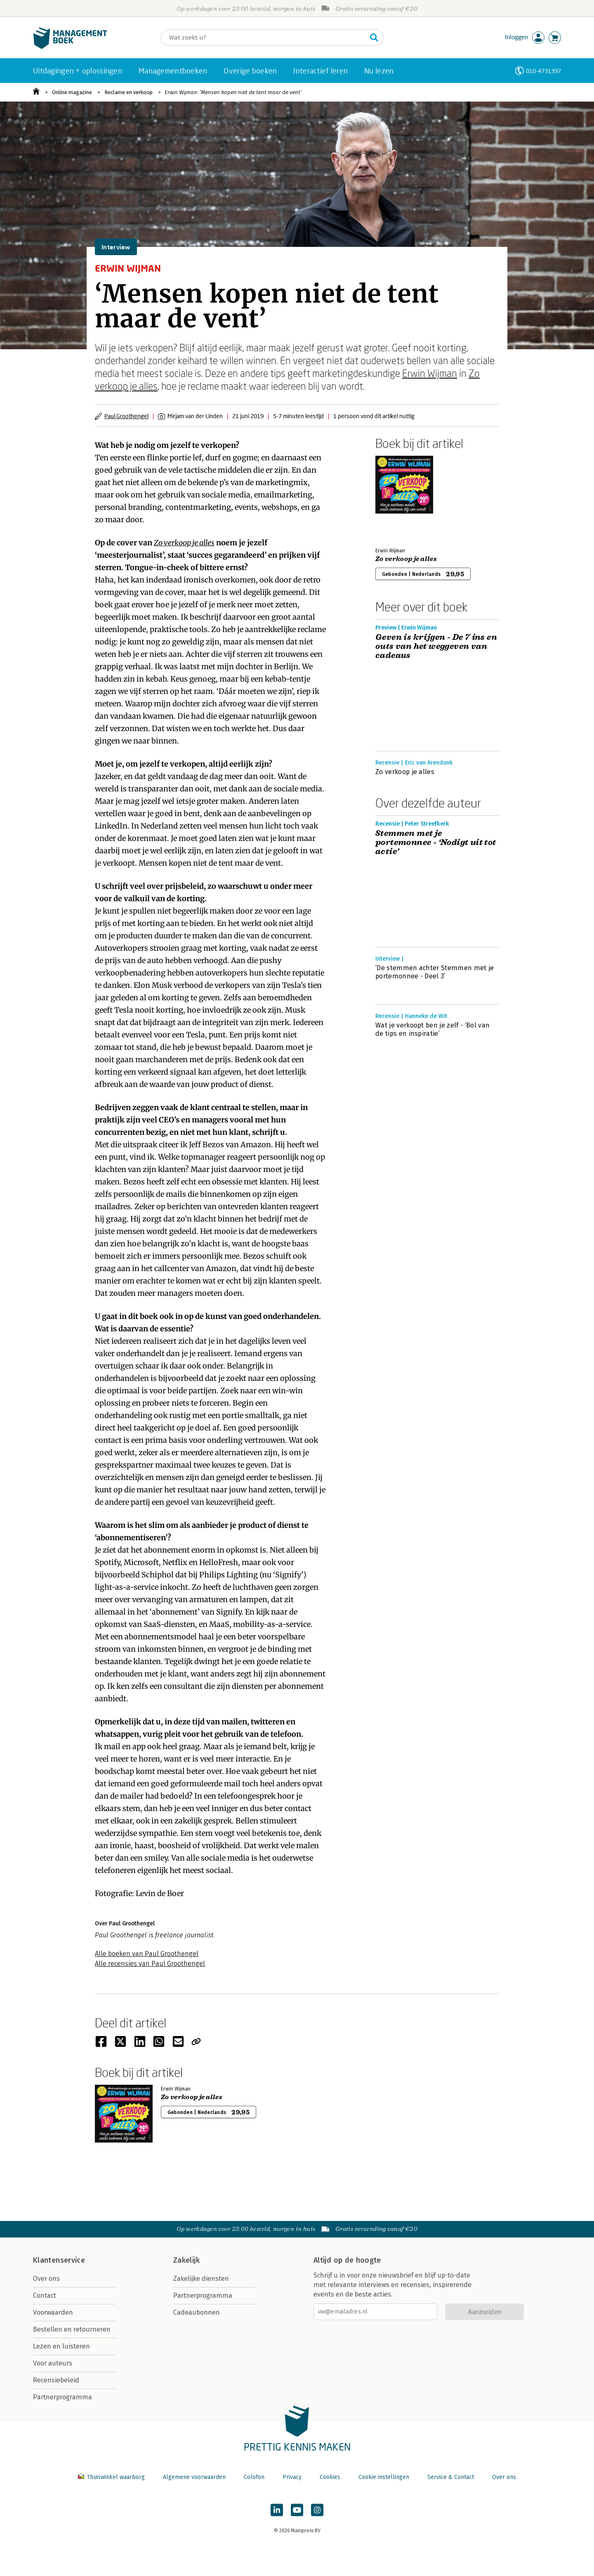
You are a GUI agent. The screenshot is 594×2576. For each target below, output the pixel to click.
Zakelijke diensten (201, 2278)
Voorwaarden (53, 2312)
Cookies (330, 2477)
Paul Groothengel (126, 415)
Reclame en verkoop (128, 92)
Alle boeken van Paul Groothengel (146, 1954)
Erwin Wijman (429, 373)
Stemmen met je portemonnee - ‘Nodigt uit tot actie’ (435, 842)
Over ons (46, 2278)
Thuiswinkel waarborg (112, 2477)
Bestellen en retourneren (72, 2329)
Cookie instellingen (383, 2477)
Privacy (292, 2477)
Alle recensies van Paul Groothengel (150, 1964)
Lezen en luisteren (61, 2346)
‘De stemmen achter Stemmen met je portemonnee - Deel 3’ (434, 972)
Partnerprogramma (62, 2397)
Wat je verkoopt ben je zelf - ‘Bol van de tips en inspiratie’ (432, 1029)
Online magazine (72, 92)
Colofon (254, 2477)
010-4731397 (543, 70)
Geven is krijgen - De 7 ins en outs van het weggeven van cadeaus (436, 646)
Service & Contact (450, 2477)
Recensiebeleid (56, 2380)
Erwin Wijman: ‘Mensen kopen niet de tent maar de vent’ (233, 92)
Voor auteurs (52, 2363)
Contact (44, 2295)
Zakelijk (186, 2260)
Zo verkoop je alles (184, 542)
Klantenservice (59, 2260)
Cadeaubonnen (196, 2312)
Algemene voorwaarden (194, 2477)
